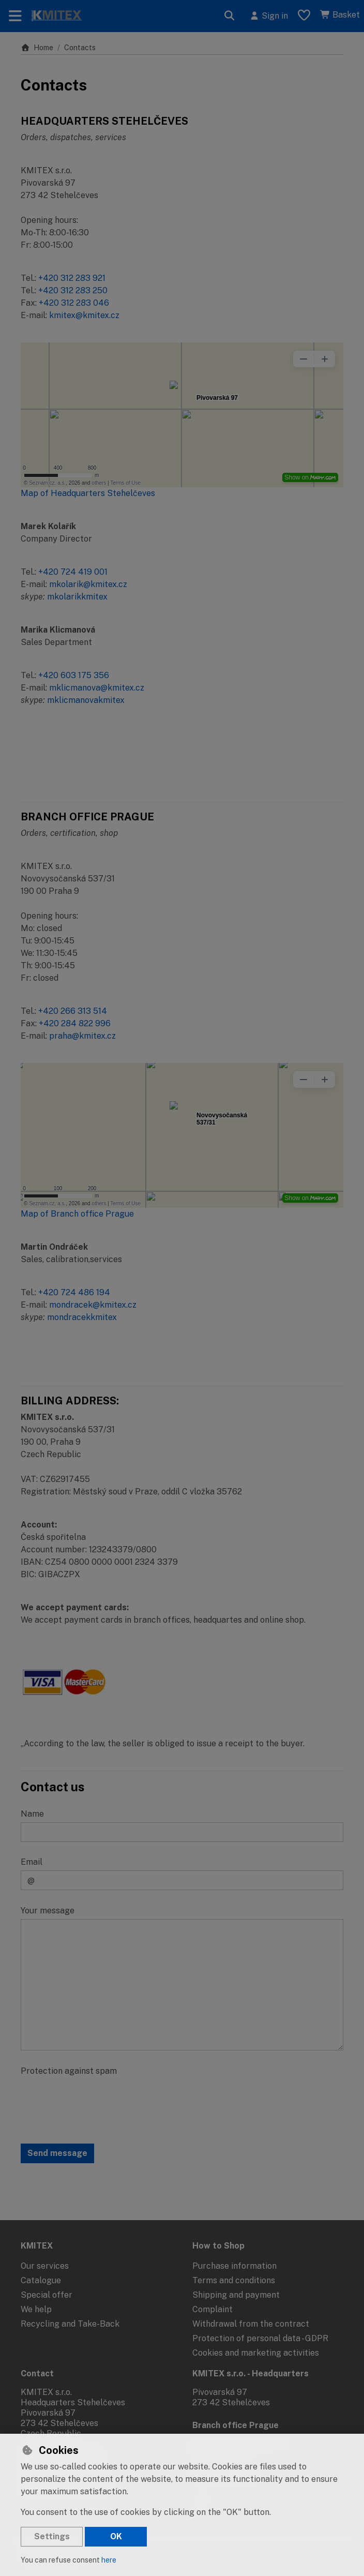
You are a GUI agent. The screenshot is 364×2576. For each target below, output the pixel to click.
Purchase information (234, 2266)
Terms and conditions (233, 2280)
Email (31, 1862)
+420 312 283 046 (74, 303)
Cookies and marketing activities (255, 2353)
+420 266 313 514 (72, 1011)
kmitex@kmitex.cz (84, 315)
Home (37, 47)
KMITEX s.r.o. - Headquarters (250, 2373)
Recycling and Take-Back (70, 2324)
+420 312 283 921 (71, 278)
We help (36, 2309)
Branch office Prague (235, 2425)
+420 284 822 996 (75, 1023)
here (108, 2560)
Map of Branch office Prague (77, 1214)
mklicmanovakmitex (86, 700)
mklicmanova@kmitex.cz (96, 688)
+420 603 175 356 (73, 675)
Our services (45, 2266)
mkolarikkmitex (77, 597)
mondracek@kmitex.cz (92, 1305)
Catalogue (41, 2280)
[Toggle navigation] (15, 16)
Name (32, 1814)
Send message (57, 2153)
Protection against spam (69, 2071)
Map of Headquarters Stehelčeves (88, 493)
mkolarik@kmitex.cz (88, 584)
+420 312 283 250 (73, 290)
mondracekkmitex (82, 1317)
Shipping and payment (236, 2295)
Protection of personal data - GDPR (260, 2338)
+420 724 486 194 (74, 1292)
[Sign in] (268, 16)
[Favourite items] (304, 16)
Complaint (212, 2309)
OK (116, 2536)
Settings (52, 2536)
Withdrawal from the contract (250, 2324)
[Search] (229, 16)
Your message (47, 1910)
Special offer (46, 2295)
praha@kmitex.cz (82, 1036)
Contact (37, 2373)
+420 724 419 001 (73, 572)
